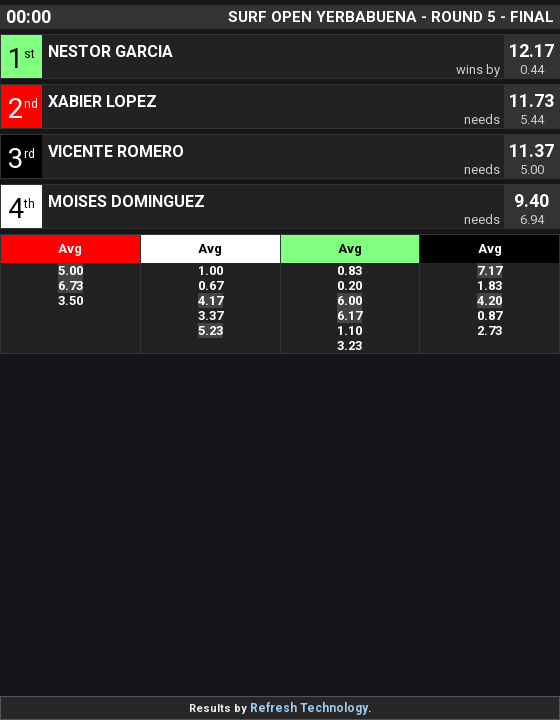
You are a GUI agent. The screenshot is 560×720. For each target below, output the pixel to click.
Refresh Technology (309, 708)
